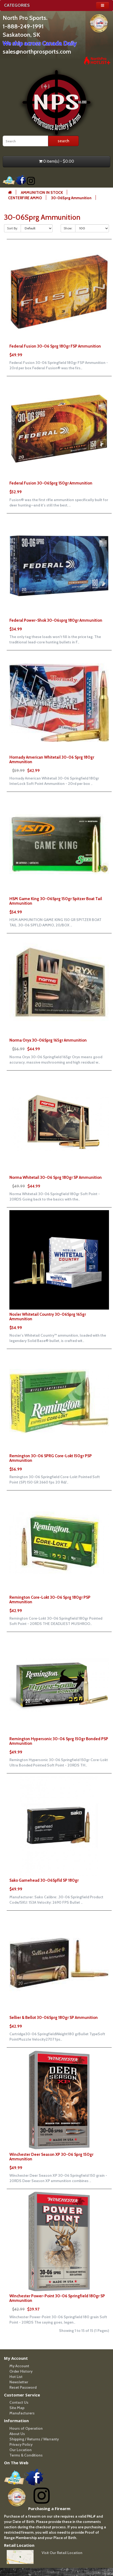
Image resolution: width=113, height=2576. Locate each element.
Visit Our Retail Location (62, 2552)
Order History (20, 2371)
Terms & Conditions (26, 2455)
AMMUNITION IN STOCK (42, 192)
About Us (17, 2433)
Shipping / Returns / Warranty (34, 2439)
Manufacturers (22, 2413)
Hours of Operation (26, 2428)
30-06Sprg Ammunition (71, 197)
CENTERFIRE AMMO (25, 197)
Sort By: (12, 228)
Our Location (20, 2449)
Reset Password (23, 2387)
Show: (68, 228)
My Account (19, 2365)
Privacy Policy (20, 2444)
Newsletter (18, 2382)
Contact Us (18, 2402)
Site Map (16, 2407)
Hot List (16, 2376)
